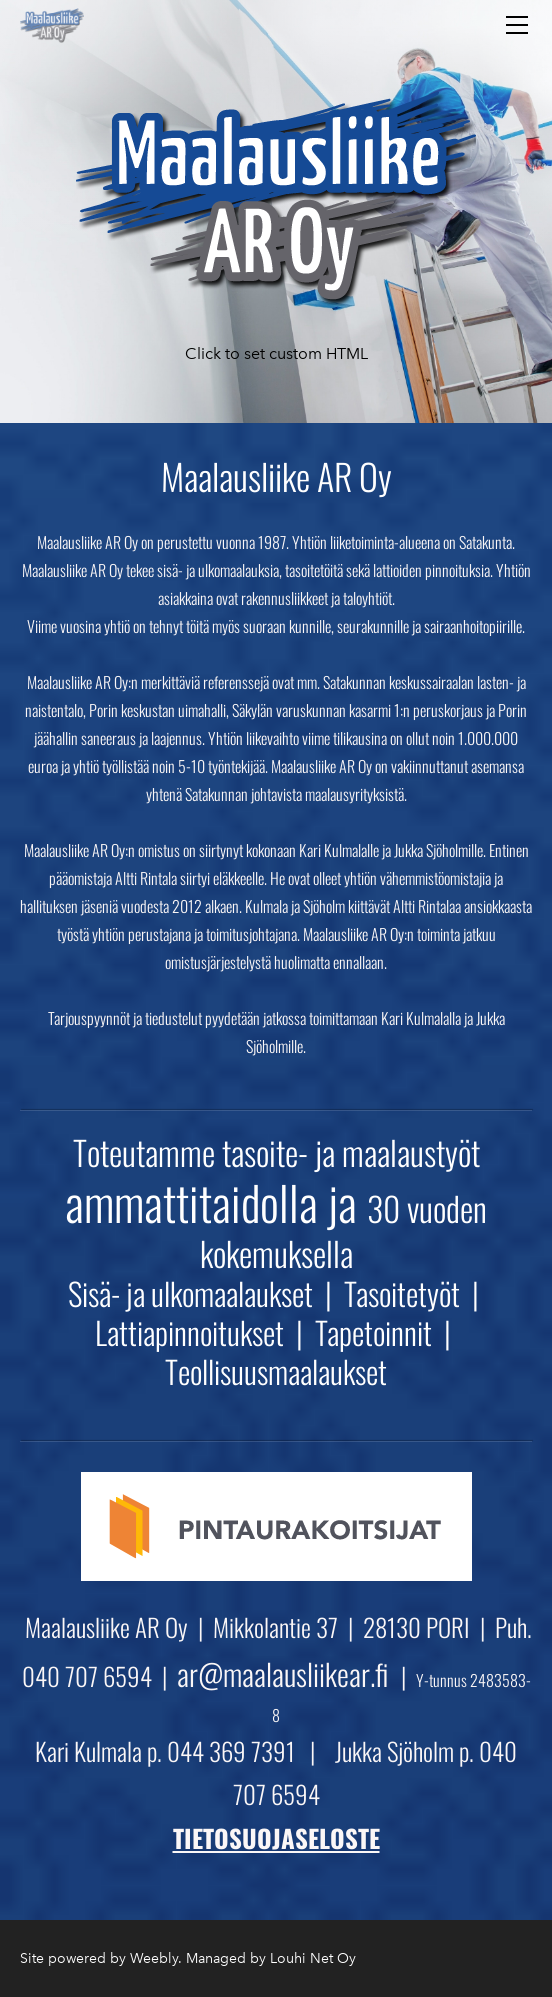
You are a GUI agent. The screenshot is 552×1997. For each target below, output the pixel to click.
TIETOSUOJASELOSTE (276, 1837)
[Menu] (517, 25)
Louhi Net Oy (313, 1958)
